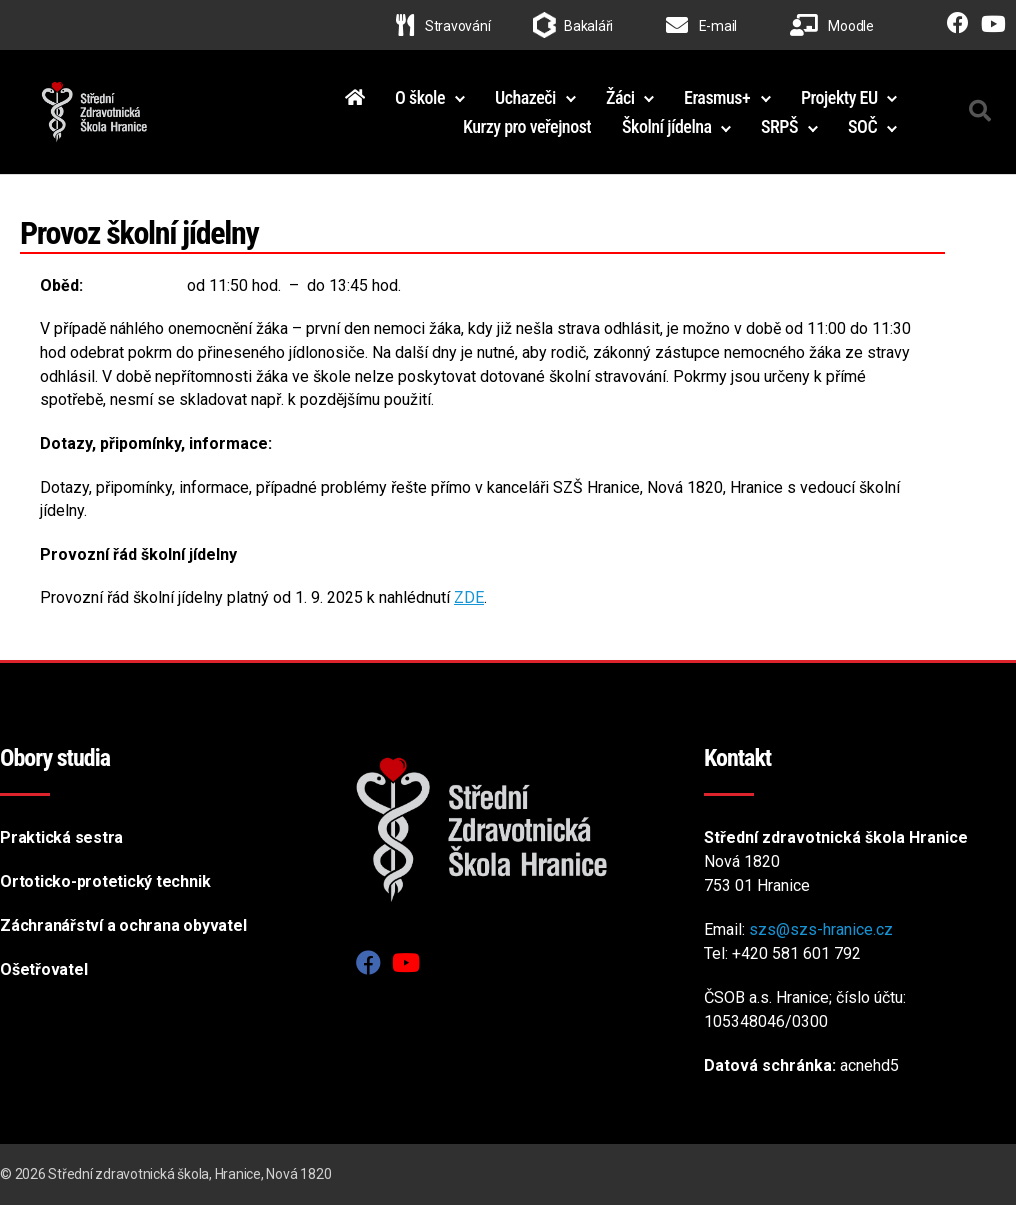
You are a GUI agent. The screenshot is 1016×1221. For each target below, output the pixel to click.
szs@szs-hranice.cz (821, 945)
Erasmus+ (717, 104)
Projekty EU (839, 104)
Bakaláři (588, 26)
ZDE (469, 613)
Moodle (832, 26)
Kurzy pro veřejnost (527, 134)
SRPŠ (779, 134)
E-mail (701, 26)
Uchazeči (525, 104)
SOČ (862, 134)
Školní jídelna (667, 134)
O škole (420, 104)
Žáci (620, 104)
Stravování (443, 26)
